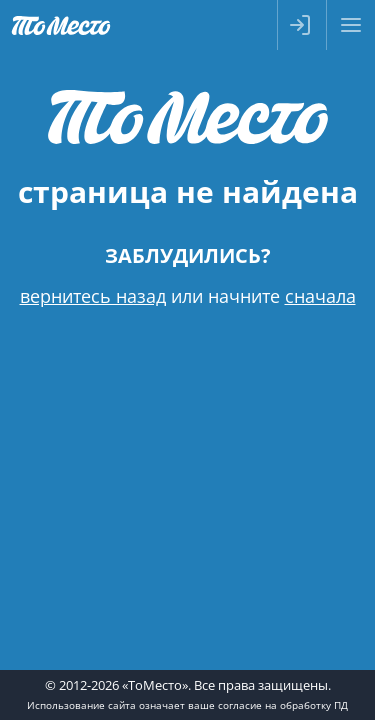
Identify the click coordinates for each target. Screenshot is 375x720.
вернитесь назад (93, 296)
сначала (320, 296)
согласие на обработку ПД (283, 705)
